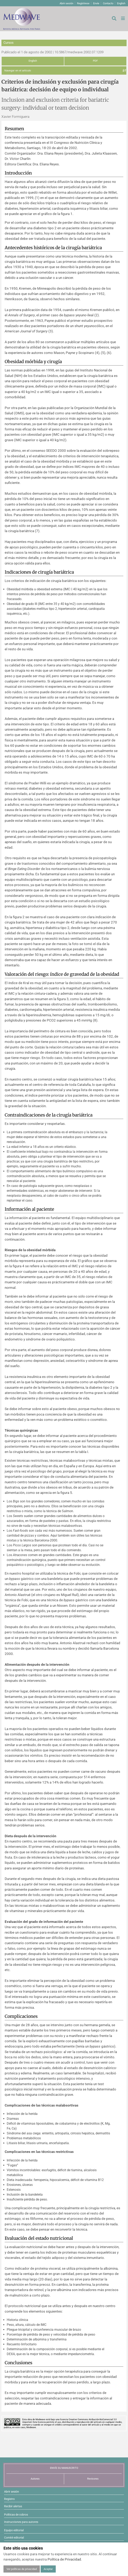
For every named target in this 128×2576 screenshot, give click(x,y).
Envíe (96, 3)
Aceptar (48, 2569)
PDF (95, 60)
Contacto (108, 3)
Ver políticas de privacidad (22, 2569)
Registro (9, 2499)
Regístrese (83, 3)
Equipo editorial (14, 2530)
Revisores (93, 2478)
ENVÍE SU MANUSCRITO (64, 2467)
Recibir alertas (13, 2506)
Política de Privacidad (64, 2559)
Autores (35, 2478)
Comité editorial (14, 2537)
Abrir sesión (66, 3)
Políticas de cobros (16, 2514)
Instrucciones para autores (21, 2522)
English (121, 3)
